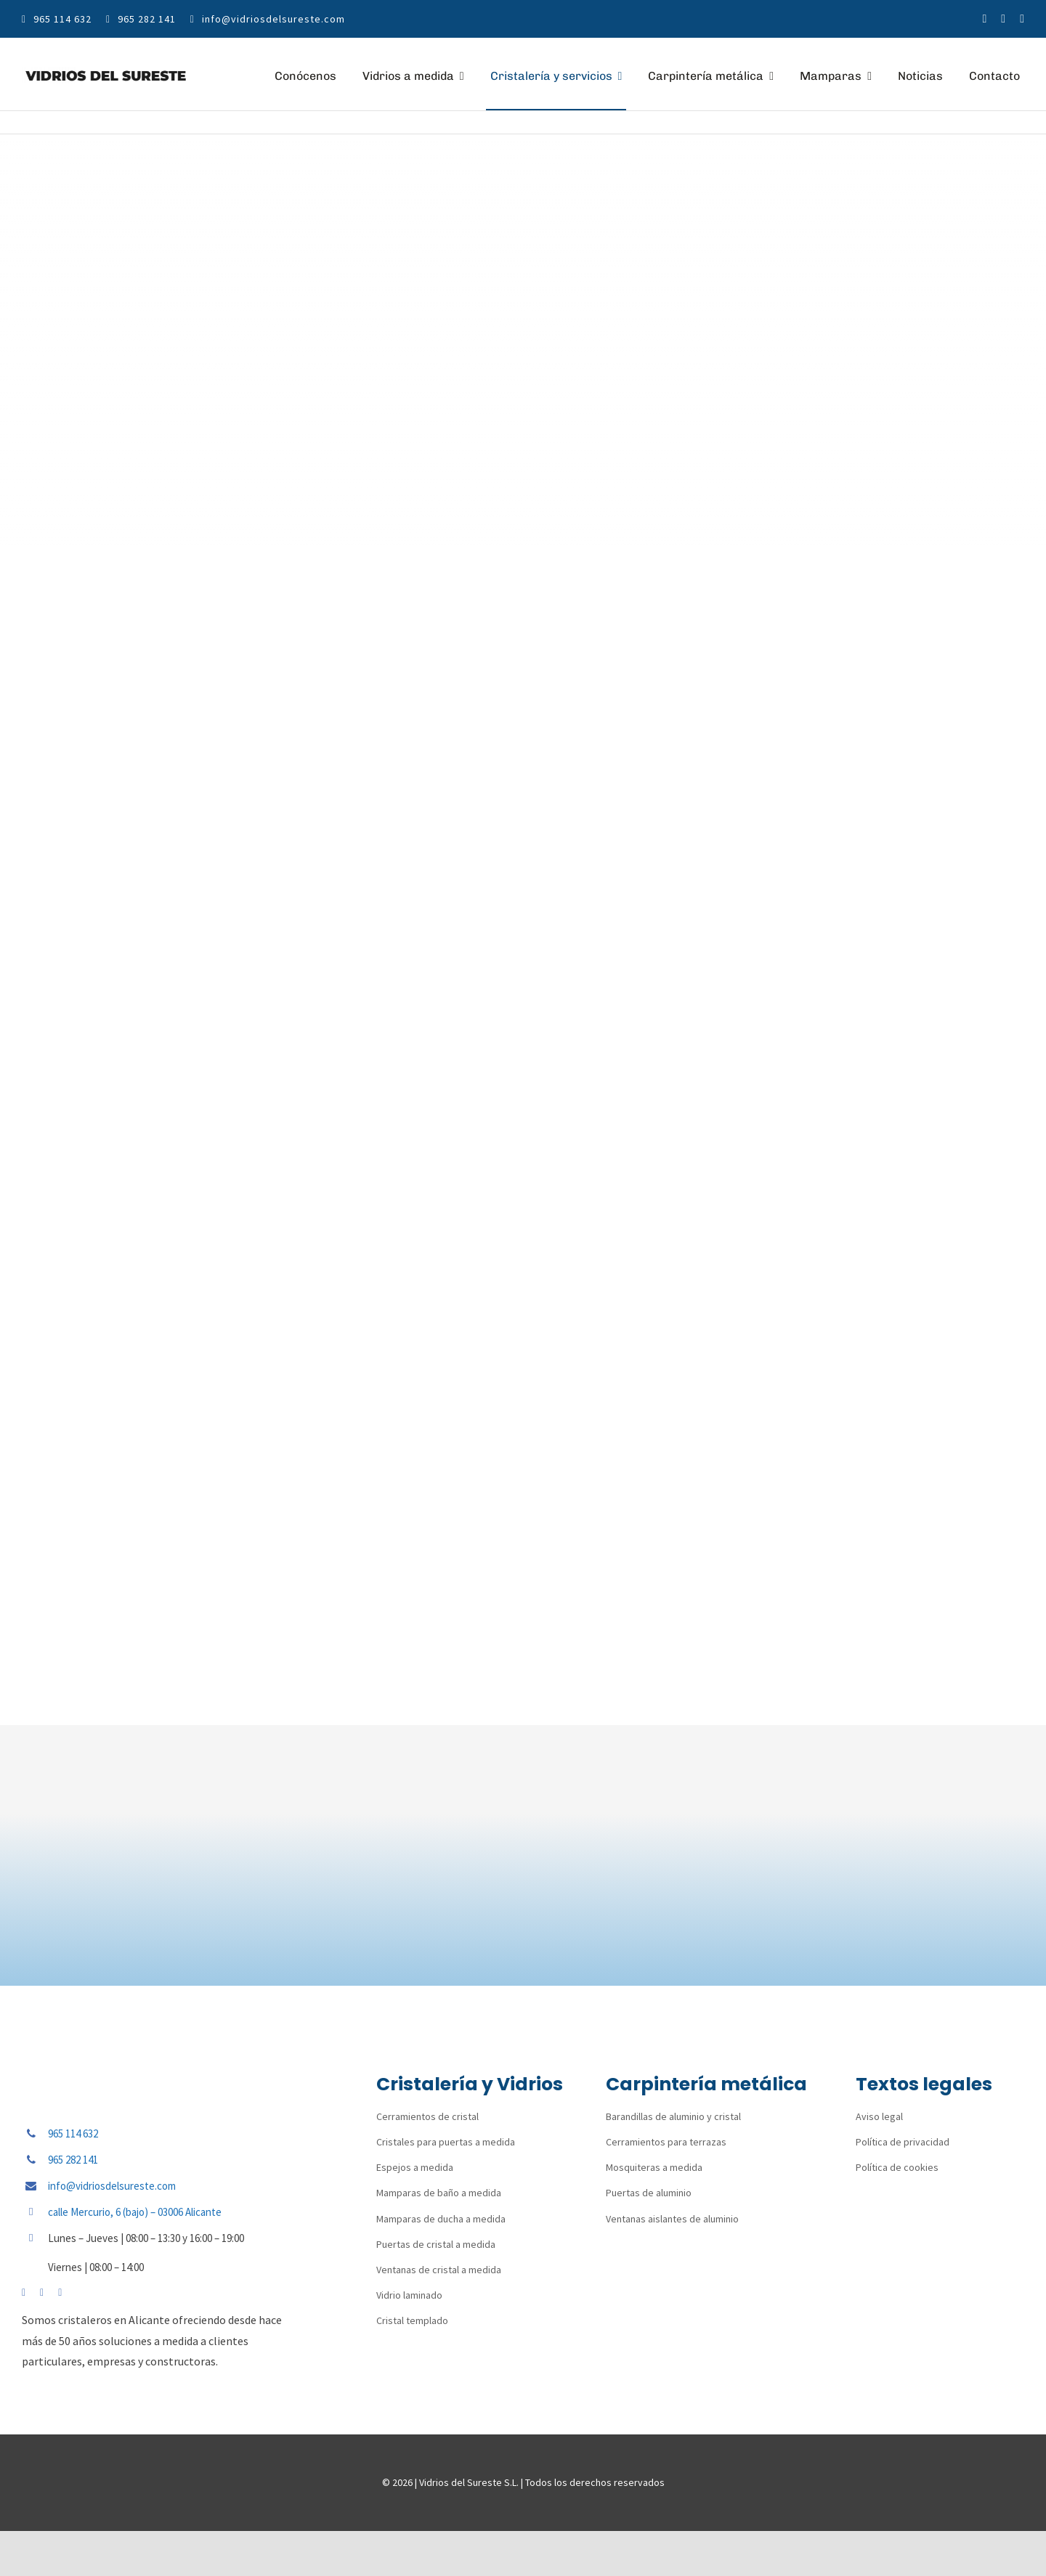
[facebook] (985, 19)
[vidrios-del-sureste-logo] (106, 72)
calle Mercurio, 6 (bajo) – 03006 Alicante (135, 2212)
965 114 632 (73, 2133)
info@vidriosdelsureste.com (112, 2186)
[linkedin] (1022, 19)
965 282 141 (73, 2160)
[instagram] (1003, 19)
